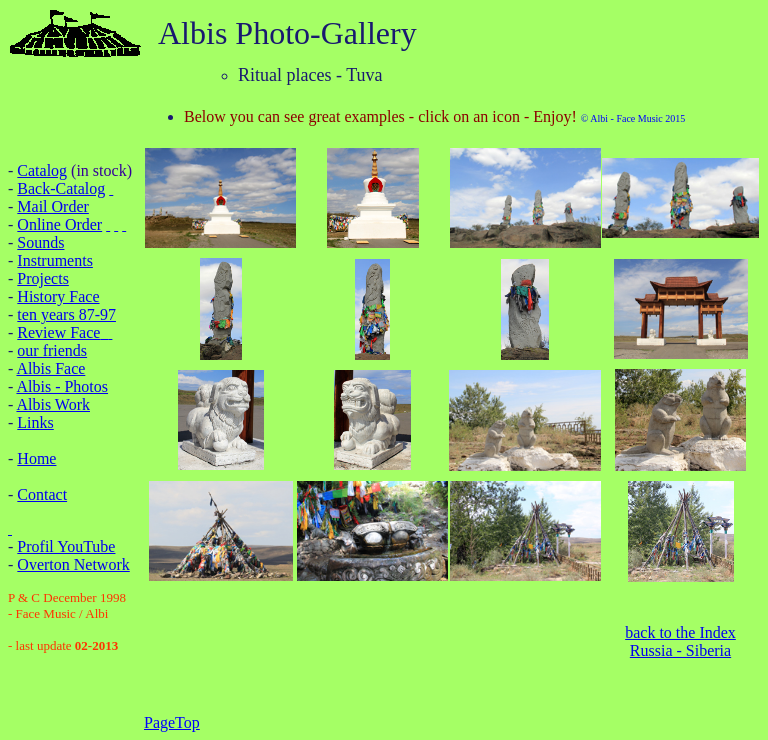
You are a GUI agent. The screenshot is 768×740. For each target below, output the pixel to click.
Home (36, 458)
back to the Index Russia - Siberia (680, 641)
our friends (52, 350)
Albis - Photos (62, 386)
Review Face (58, 332)
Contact (42, 494)
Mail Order (53, 206)
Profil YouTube (66, 546)
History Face (58, 296)
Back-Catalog (61, 188)
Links (35, 422)
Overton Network (73, 564)
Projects (43, 278)
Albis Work (53, 404)
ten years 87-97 (66, 314)
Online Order (59, 224)
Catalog (42, 170)
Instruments (55, 260)
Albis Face (50, 368)
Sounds (40, 242)
